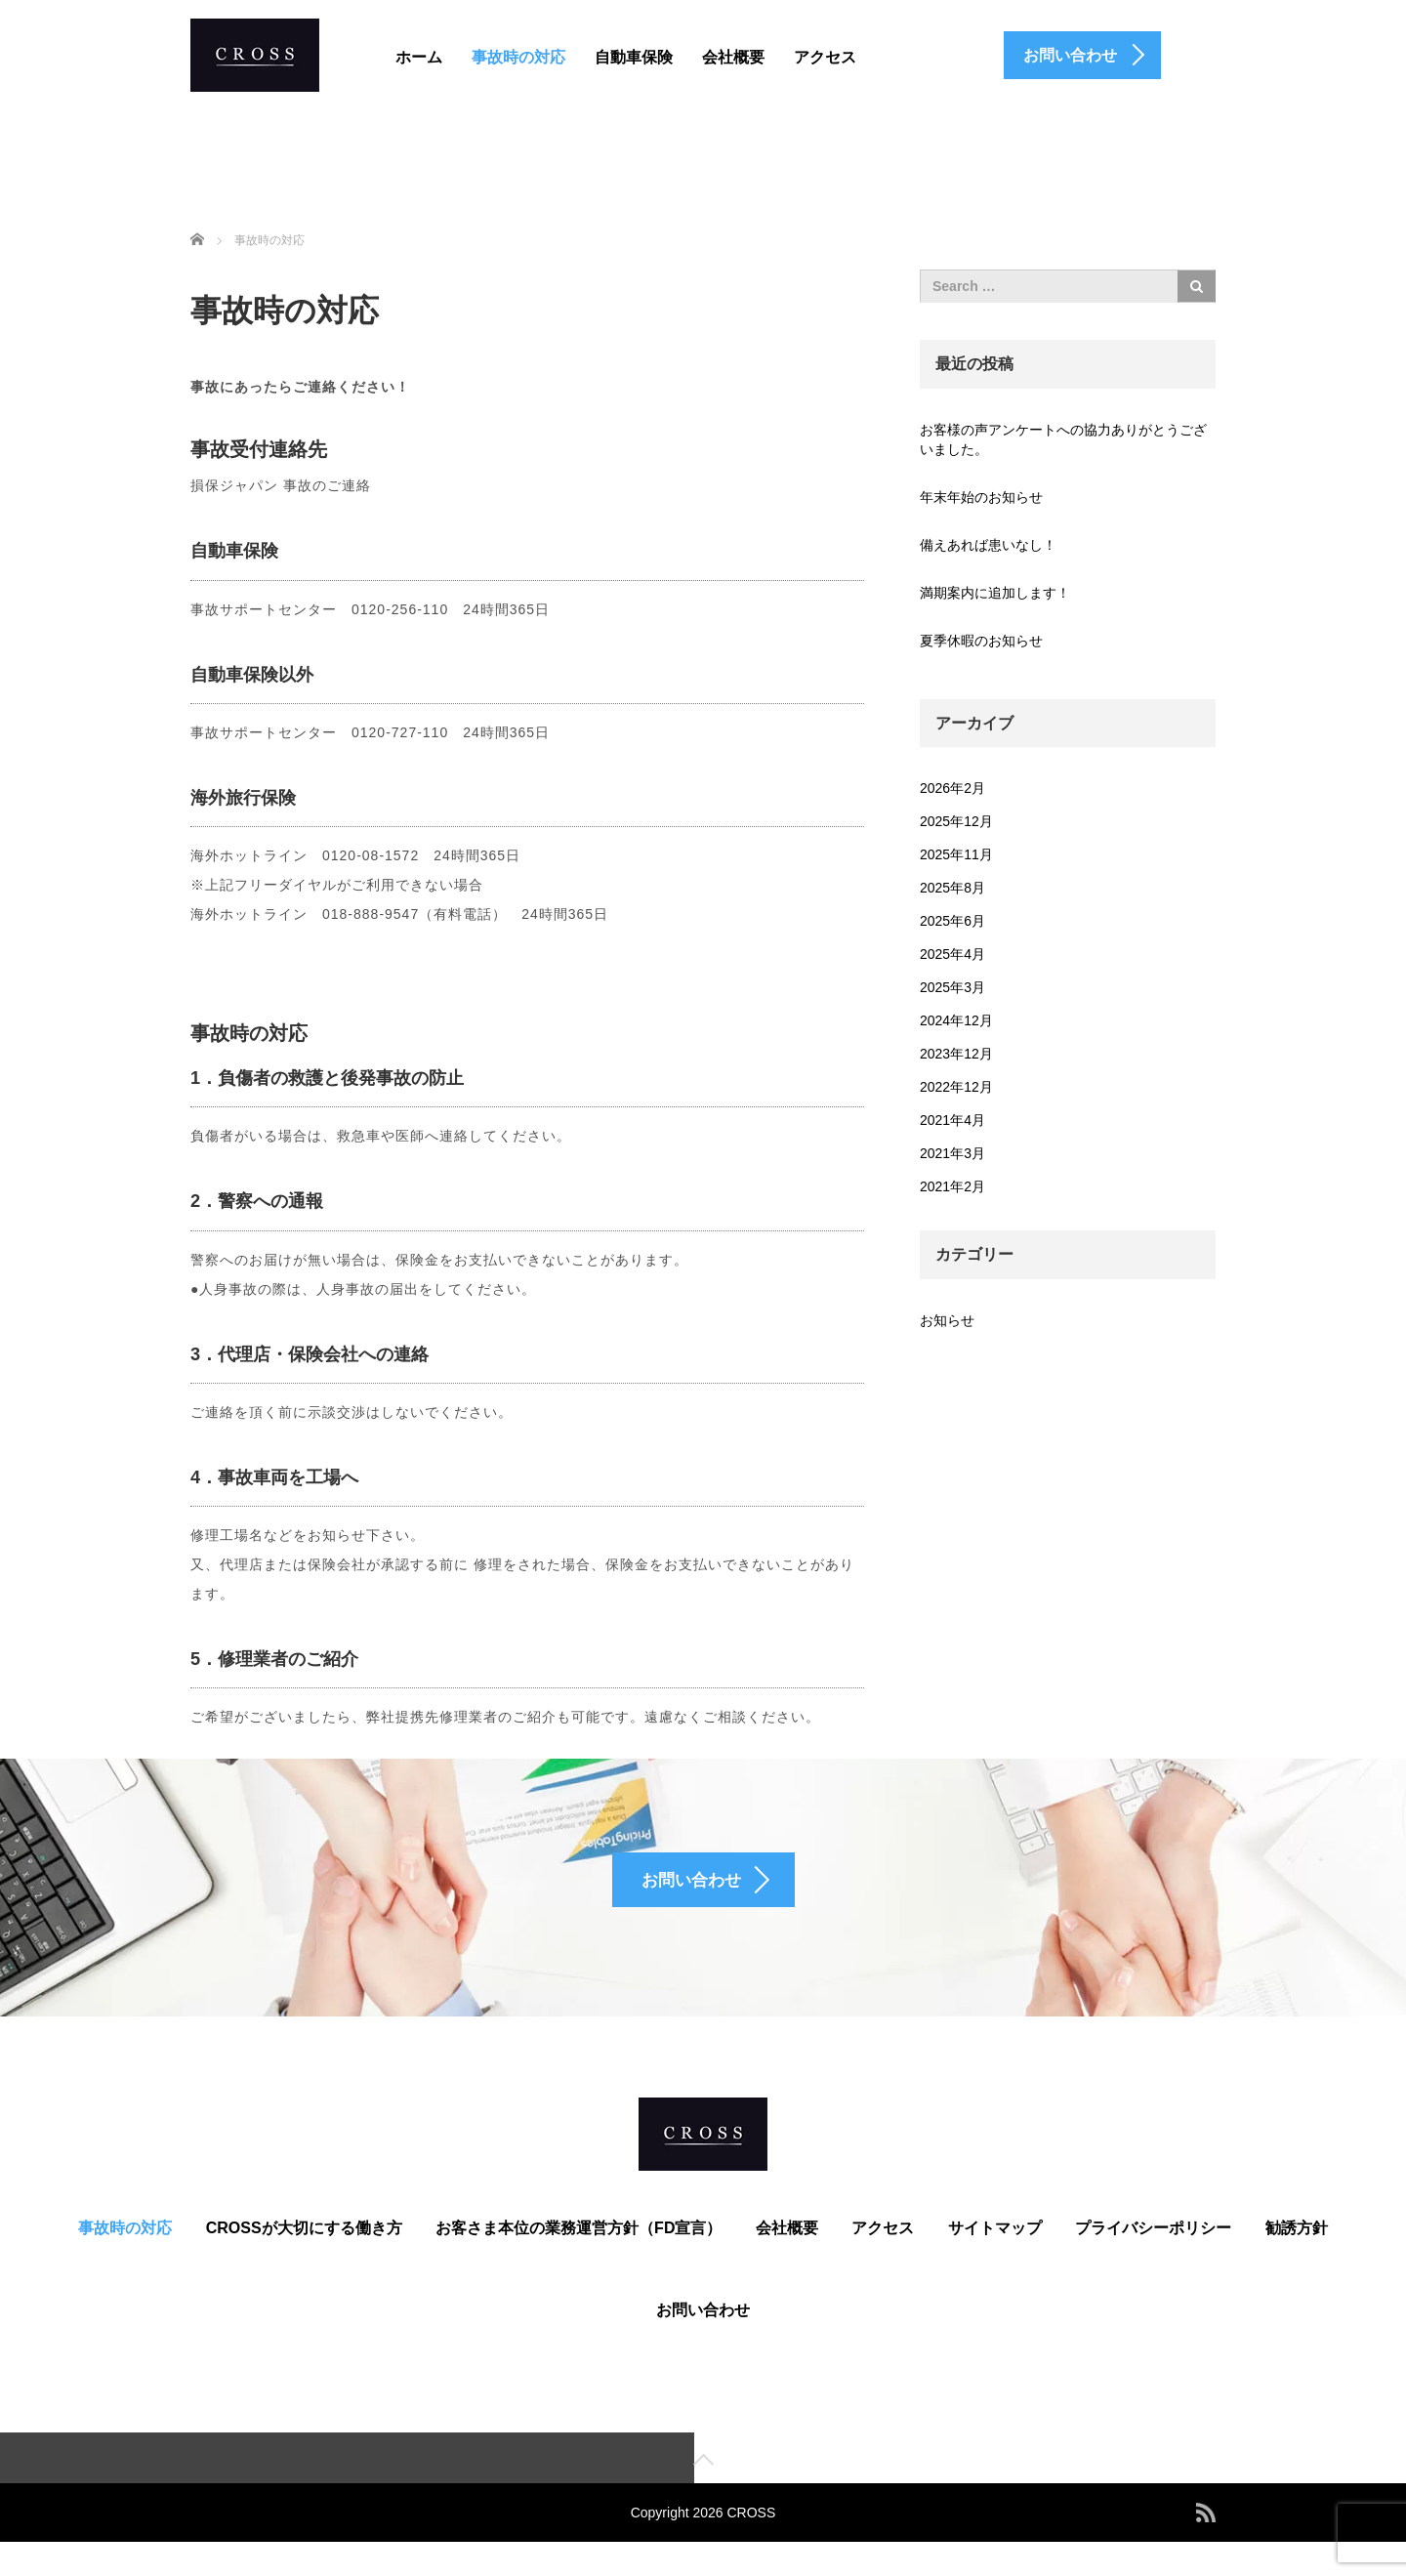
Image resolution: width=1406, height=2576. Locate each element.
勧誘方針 (1296, 2259)
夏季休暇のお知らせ (981, 640)
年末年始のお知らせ (981, 497)
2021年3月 (952, 1153)
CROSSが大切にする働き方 (304, 2259)
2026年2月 (952, 788)
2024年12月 (956, 1020)
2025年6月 (952, 921)
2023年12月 (956, 1053)
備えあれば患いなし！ (988, 545)
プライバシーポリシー (1153, 2259)
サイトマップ (995, 2259)
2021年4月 (952, 1120)
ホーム (418, 57)
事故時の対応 (518, 57)
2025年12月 (956, 821)
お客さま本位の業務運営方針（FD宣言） (578, 2259)
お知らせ (947, 1320)
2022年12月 (956, 1087)
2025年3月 (952, 987)
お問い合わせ (703, 2341)
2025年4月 (952, 954)
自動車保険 (634, 57)
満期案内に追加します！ (995, 593)
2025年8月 (952, 887)
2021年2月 (952, 1186)
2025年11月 (956, 854)
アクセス (825, 57)
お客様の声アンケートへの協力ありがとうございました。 (1063, 439)
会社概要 (733, 57)
